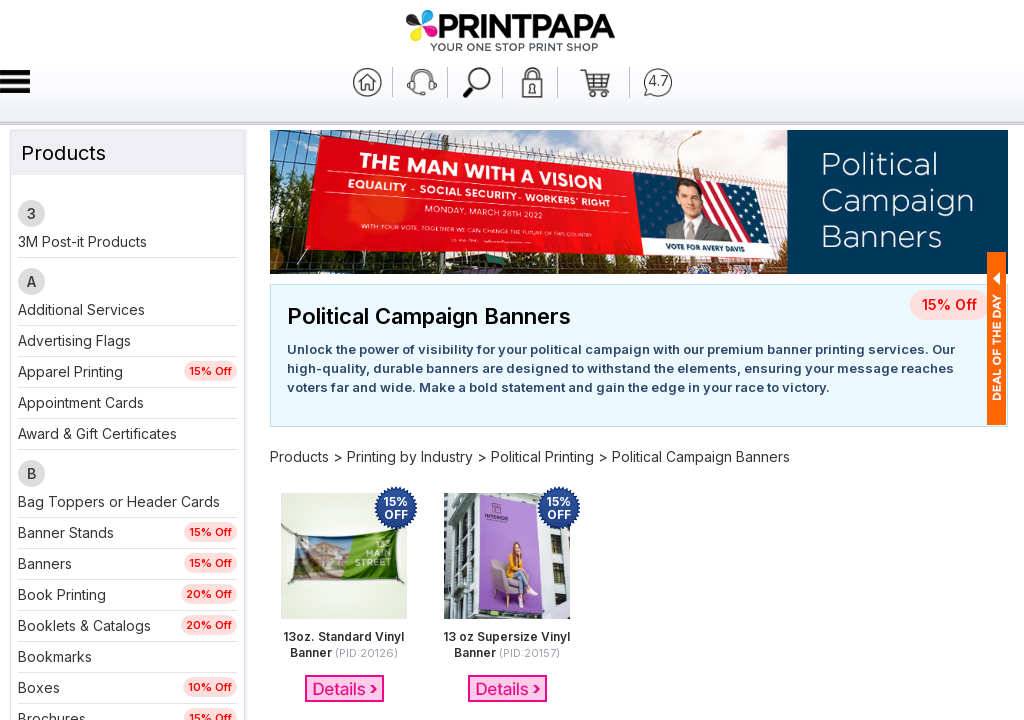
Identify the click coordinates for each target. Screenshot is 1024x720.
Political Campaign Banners (701, 456)
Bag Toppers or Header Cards (119, 501)
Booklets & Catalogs (84, 625)
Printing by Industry (410, 456)
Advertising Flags (74, 340)
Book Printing (62, 594)
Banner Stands (66, 532)
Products (299, 456)
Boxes (39, 687)
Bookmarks (55, 656)
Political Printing (542, 456)
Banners (45, 563)
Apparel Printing (70, 371)
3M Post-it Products (82, 241)
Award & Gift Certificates (97, 433)
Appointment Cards (81, 402)
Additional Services (81, 309)
